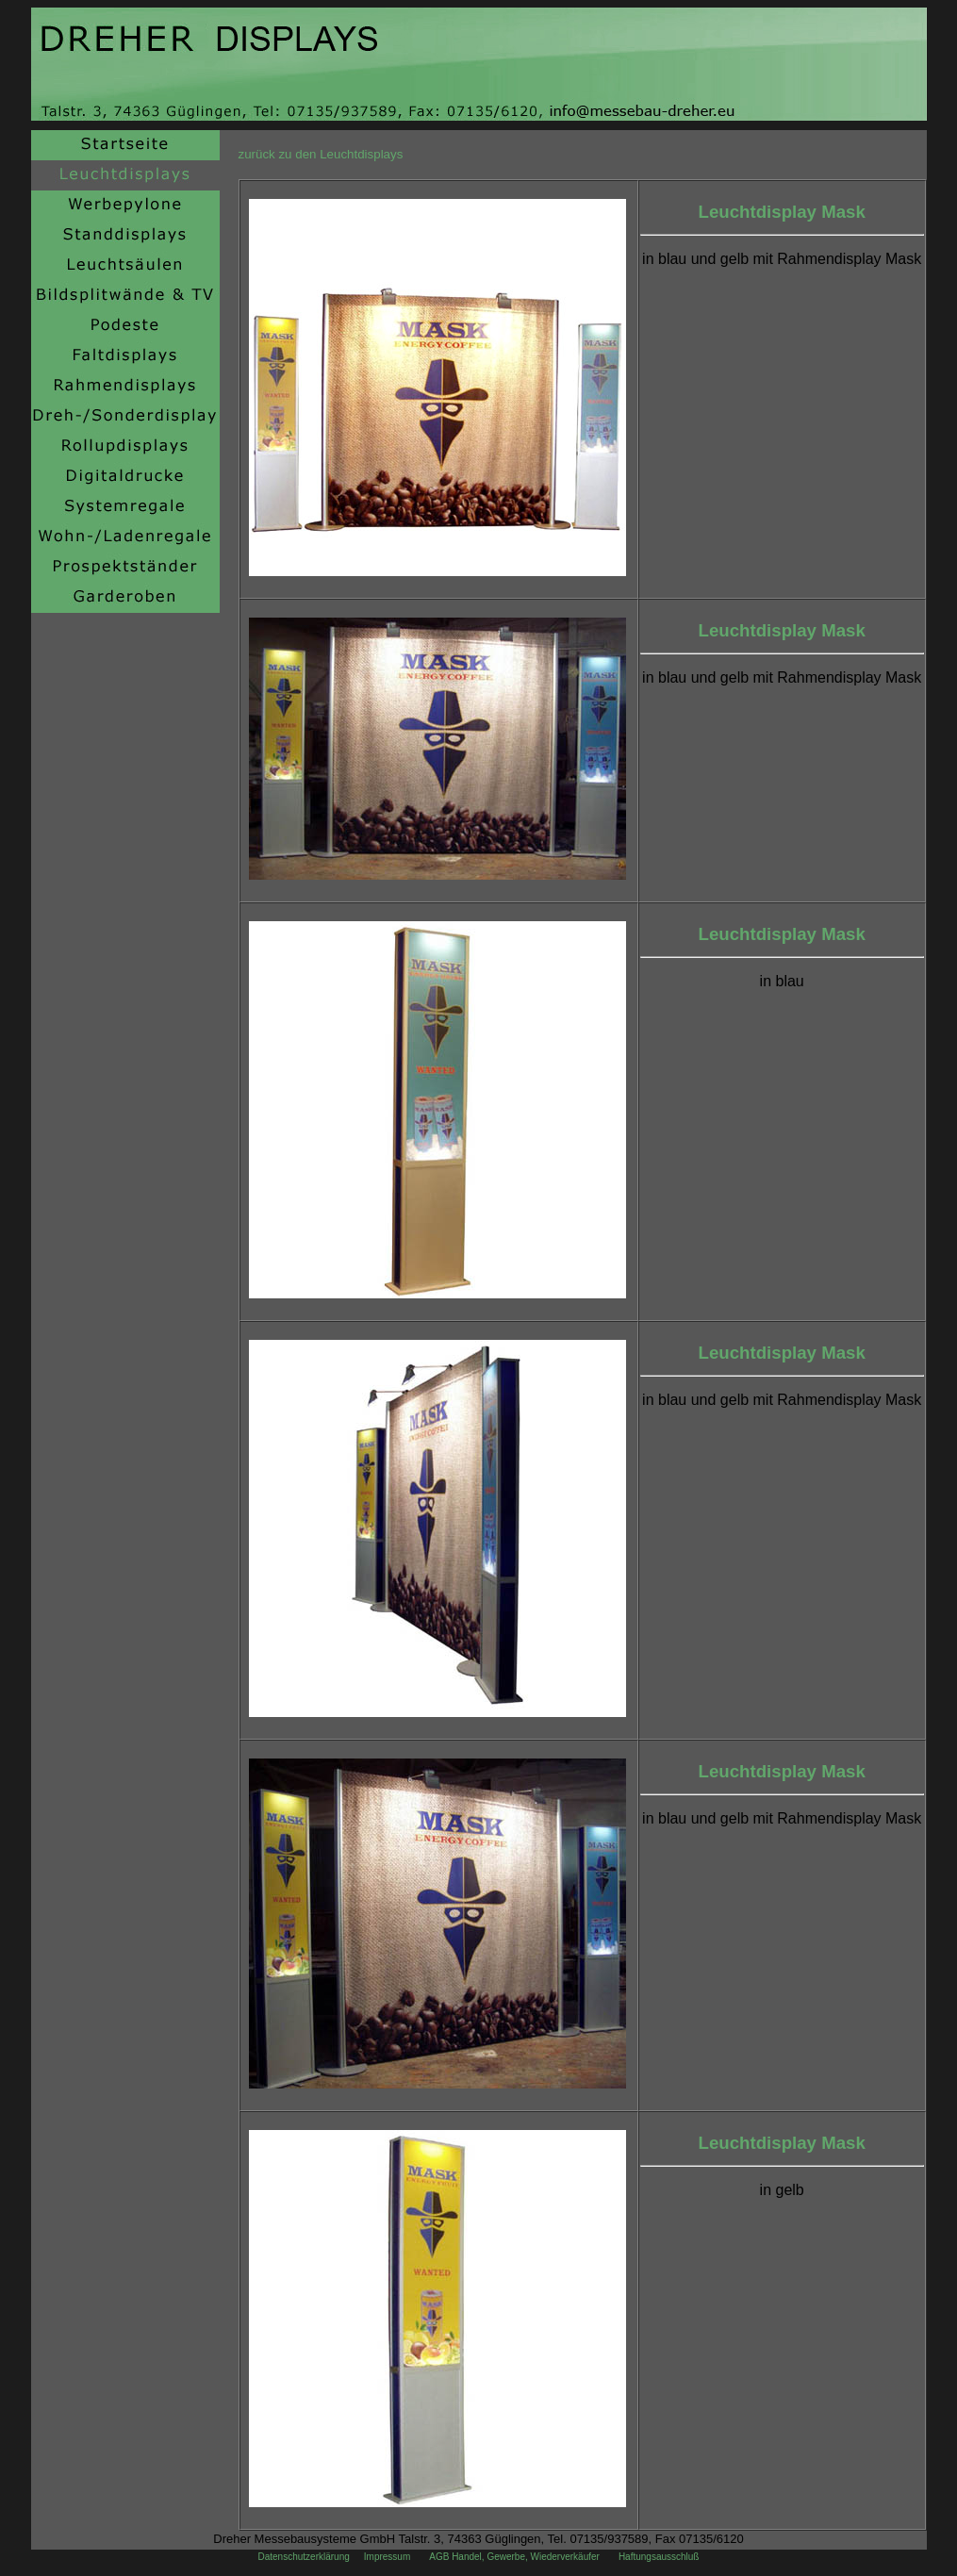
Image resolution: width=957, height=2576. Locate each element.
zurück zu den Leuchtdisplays (321, 154)
